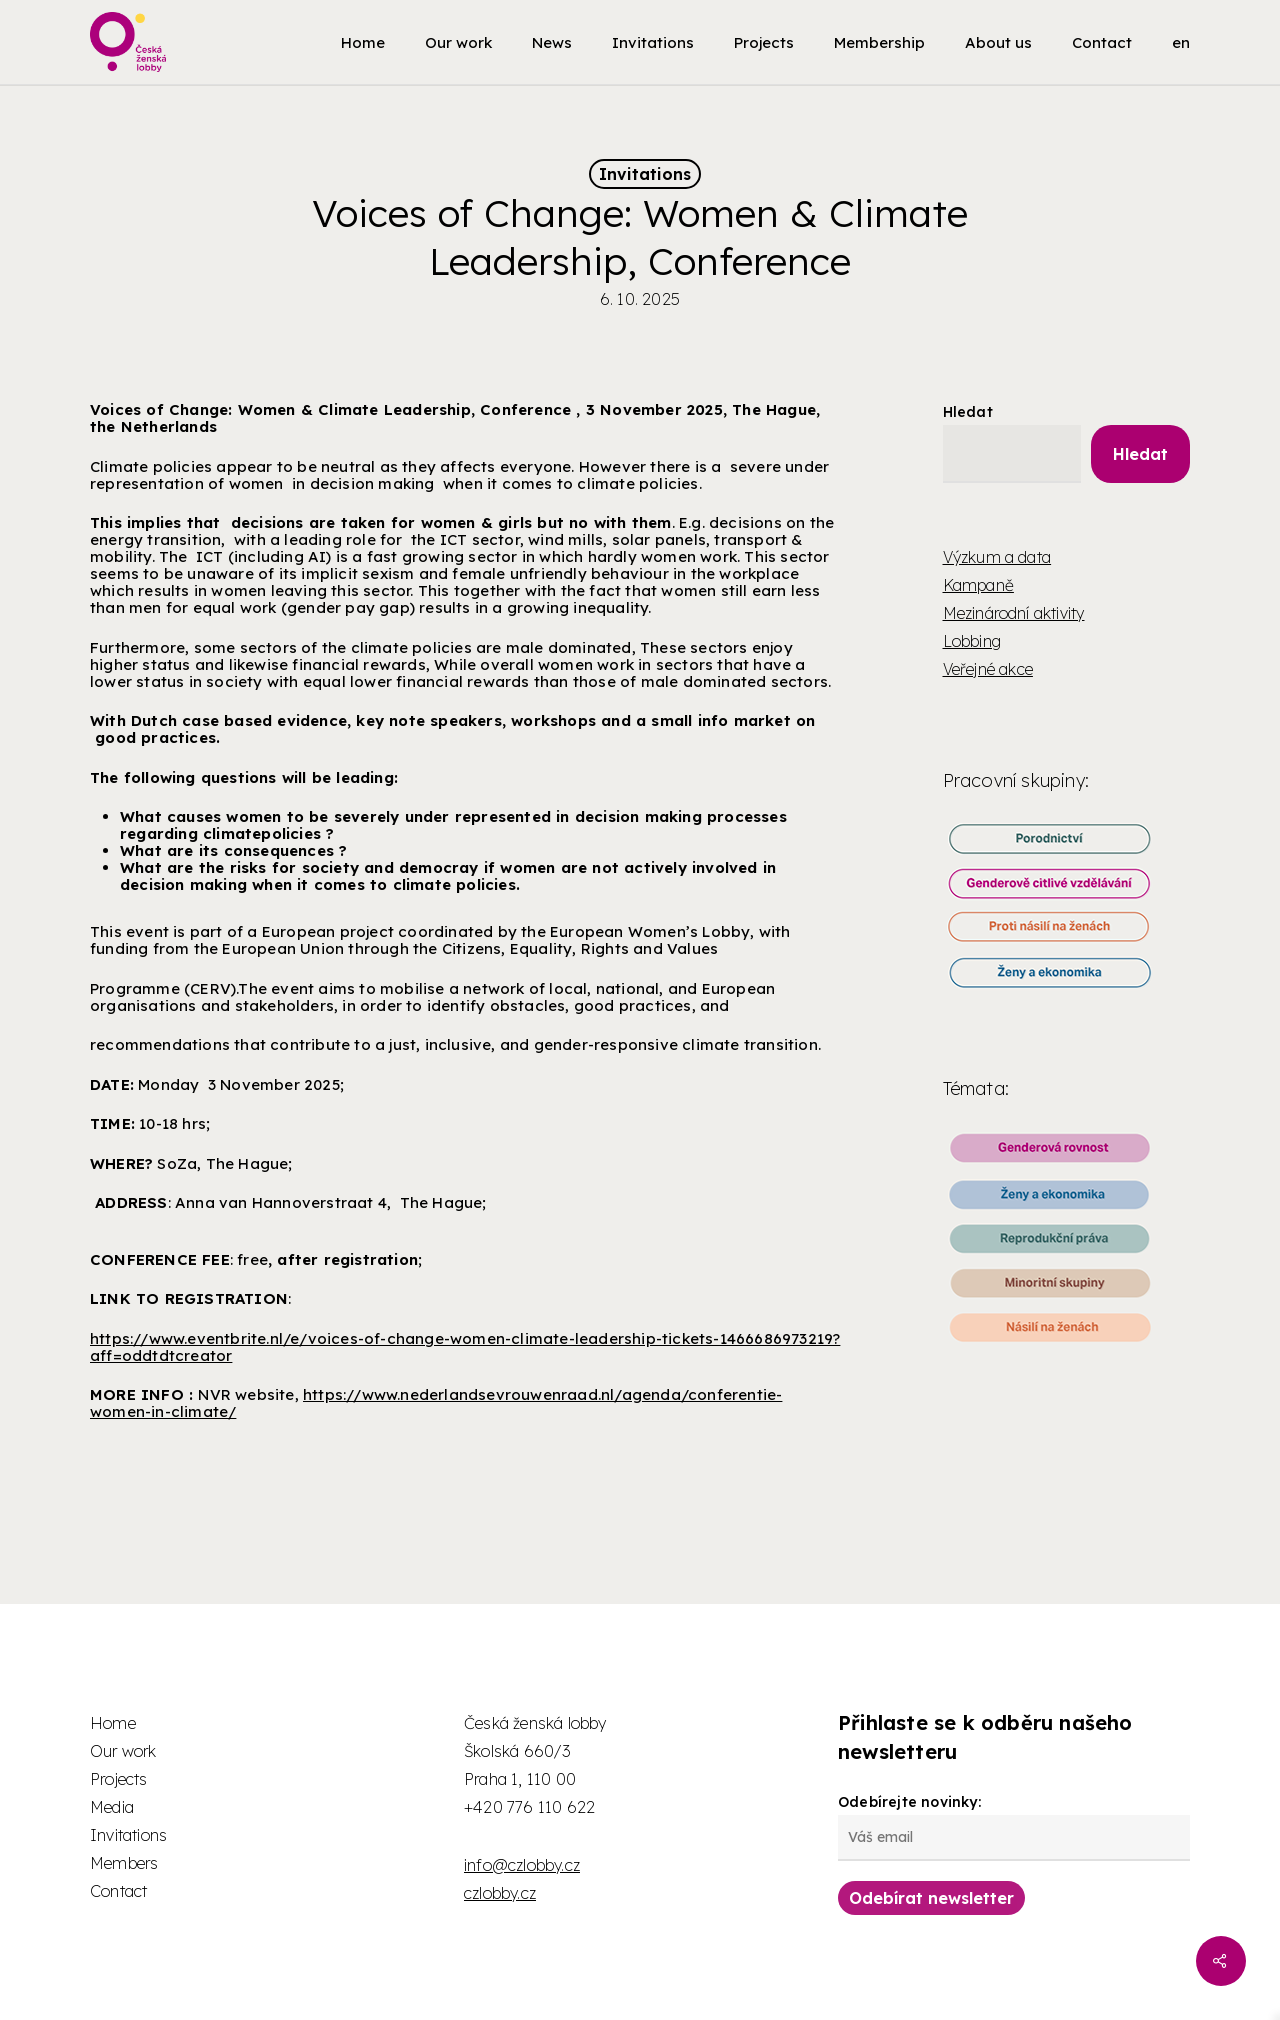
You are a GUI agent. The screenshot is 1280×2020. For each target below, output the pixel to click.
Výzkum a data (997, 557)
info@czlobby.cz (522, 1865)
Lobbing (972, 641)
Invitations (645, 174)
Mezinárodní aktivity (1014, 613)
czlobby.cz (500, 1893)
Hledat (968, 412)
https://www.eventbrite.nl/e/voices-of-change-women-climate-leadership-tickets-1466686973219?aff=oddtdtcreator (465, 1347)
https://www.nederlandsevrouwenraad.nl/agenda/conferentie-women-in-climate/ (436, 1403)
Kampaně (978, 585)
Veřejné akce (988, 669)
